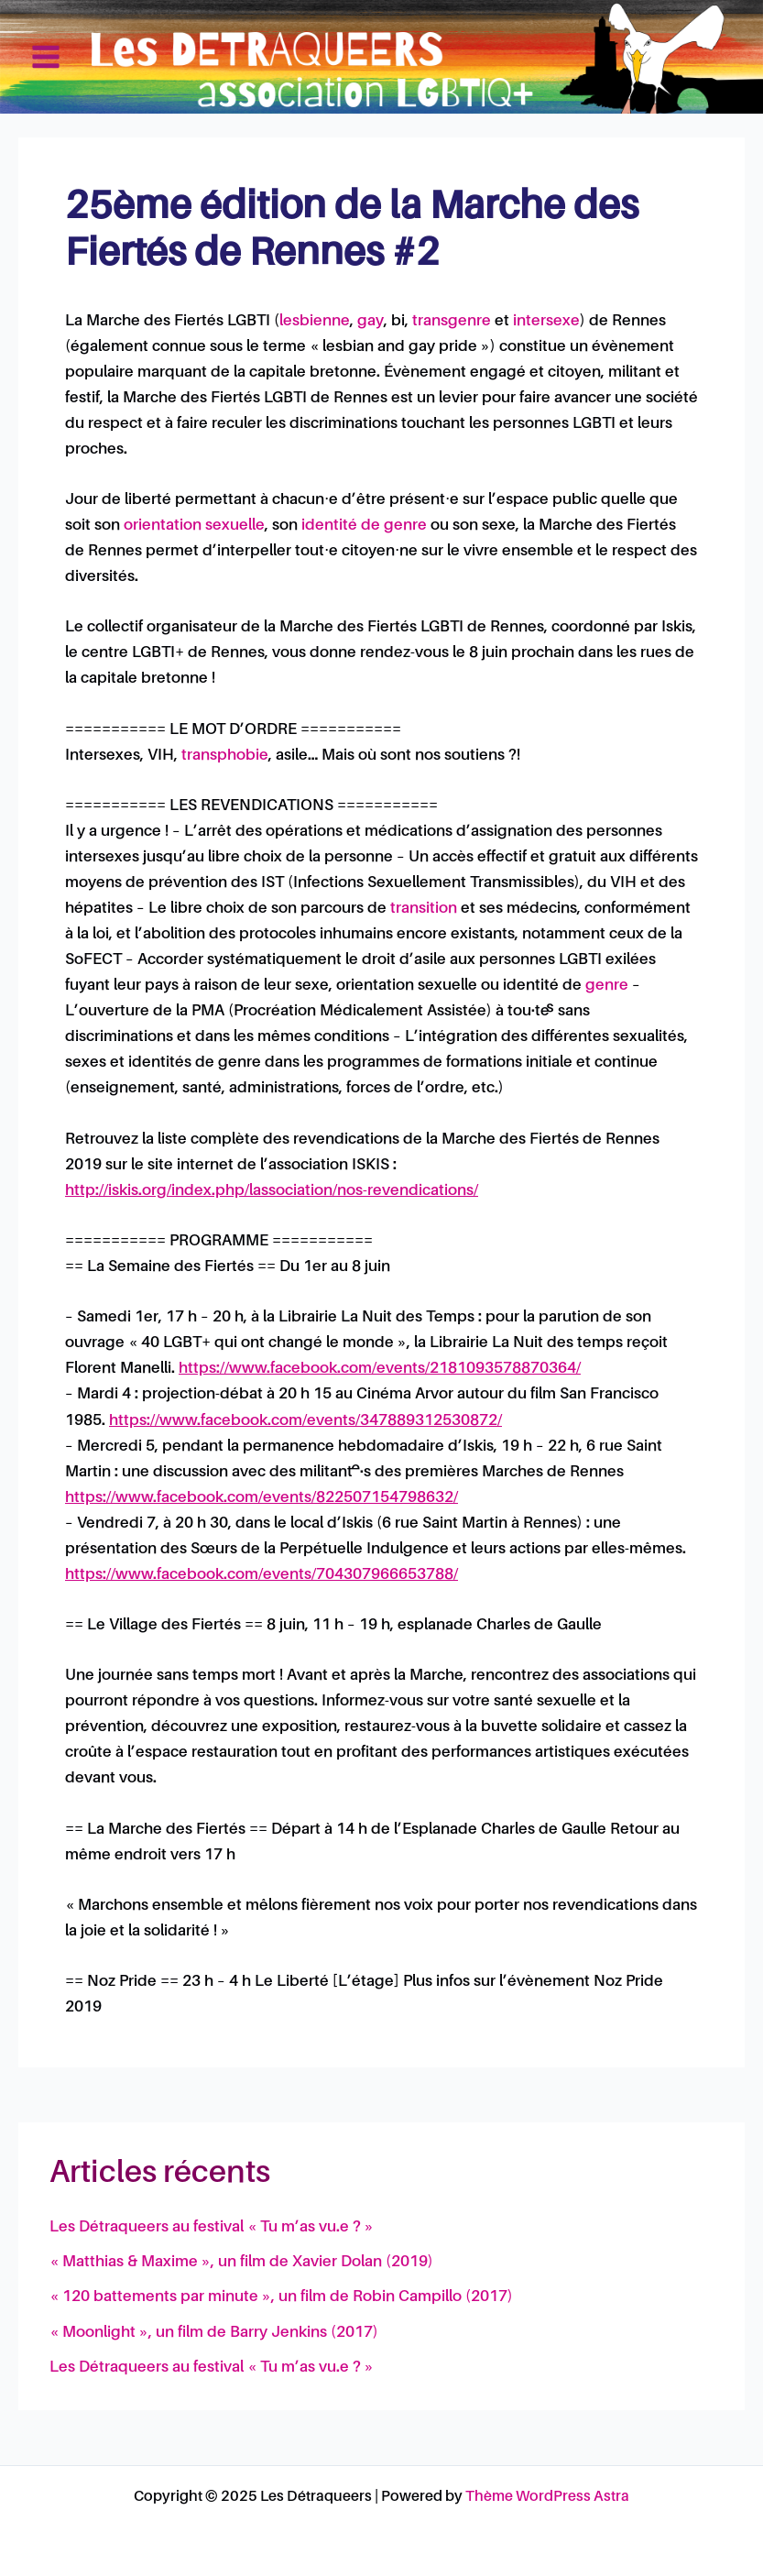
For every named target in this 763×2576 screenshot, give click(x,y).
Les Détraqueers (655, 56)
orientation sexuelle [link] (194, 525)
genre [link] (606, 985)
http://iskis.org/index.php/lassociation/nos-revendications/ (271, 1191)
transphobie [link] (224, 755)
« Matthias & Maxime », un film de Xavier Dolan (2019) (241, 2262)
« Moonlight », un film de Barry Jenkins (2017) (213, 2332)
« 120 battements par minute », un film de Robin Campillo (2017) (281, 2297)
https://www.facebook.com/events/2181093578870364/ (380, 1368)
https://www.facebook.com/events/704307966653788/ (261, 1575)
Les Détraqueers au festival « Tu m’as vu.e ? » (211, 2227)
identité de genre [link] (364, 525)
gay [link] (370, 321)
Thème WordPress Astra (547, 2497)
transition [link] (423, 908)
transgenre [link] (451, 321)
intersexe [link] (546, 321)
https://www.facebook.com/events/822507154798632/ (261, 1498)
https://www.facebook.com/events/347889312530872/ (305, 1421)
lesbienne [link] (314, 321)
